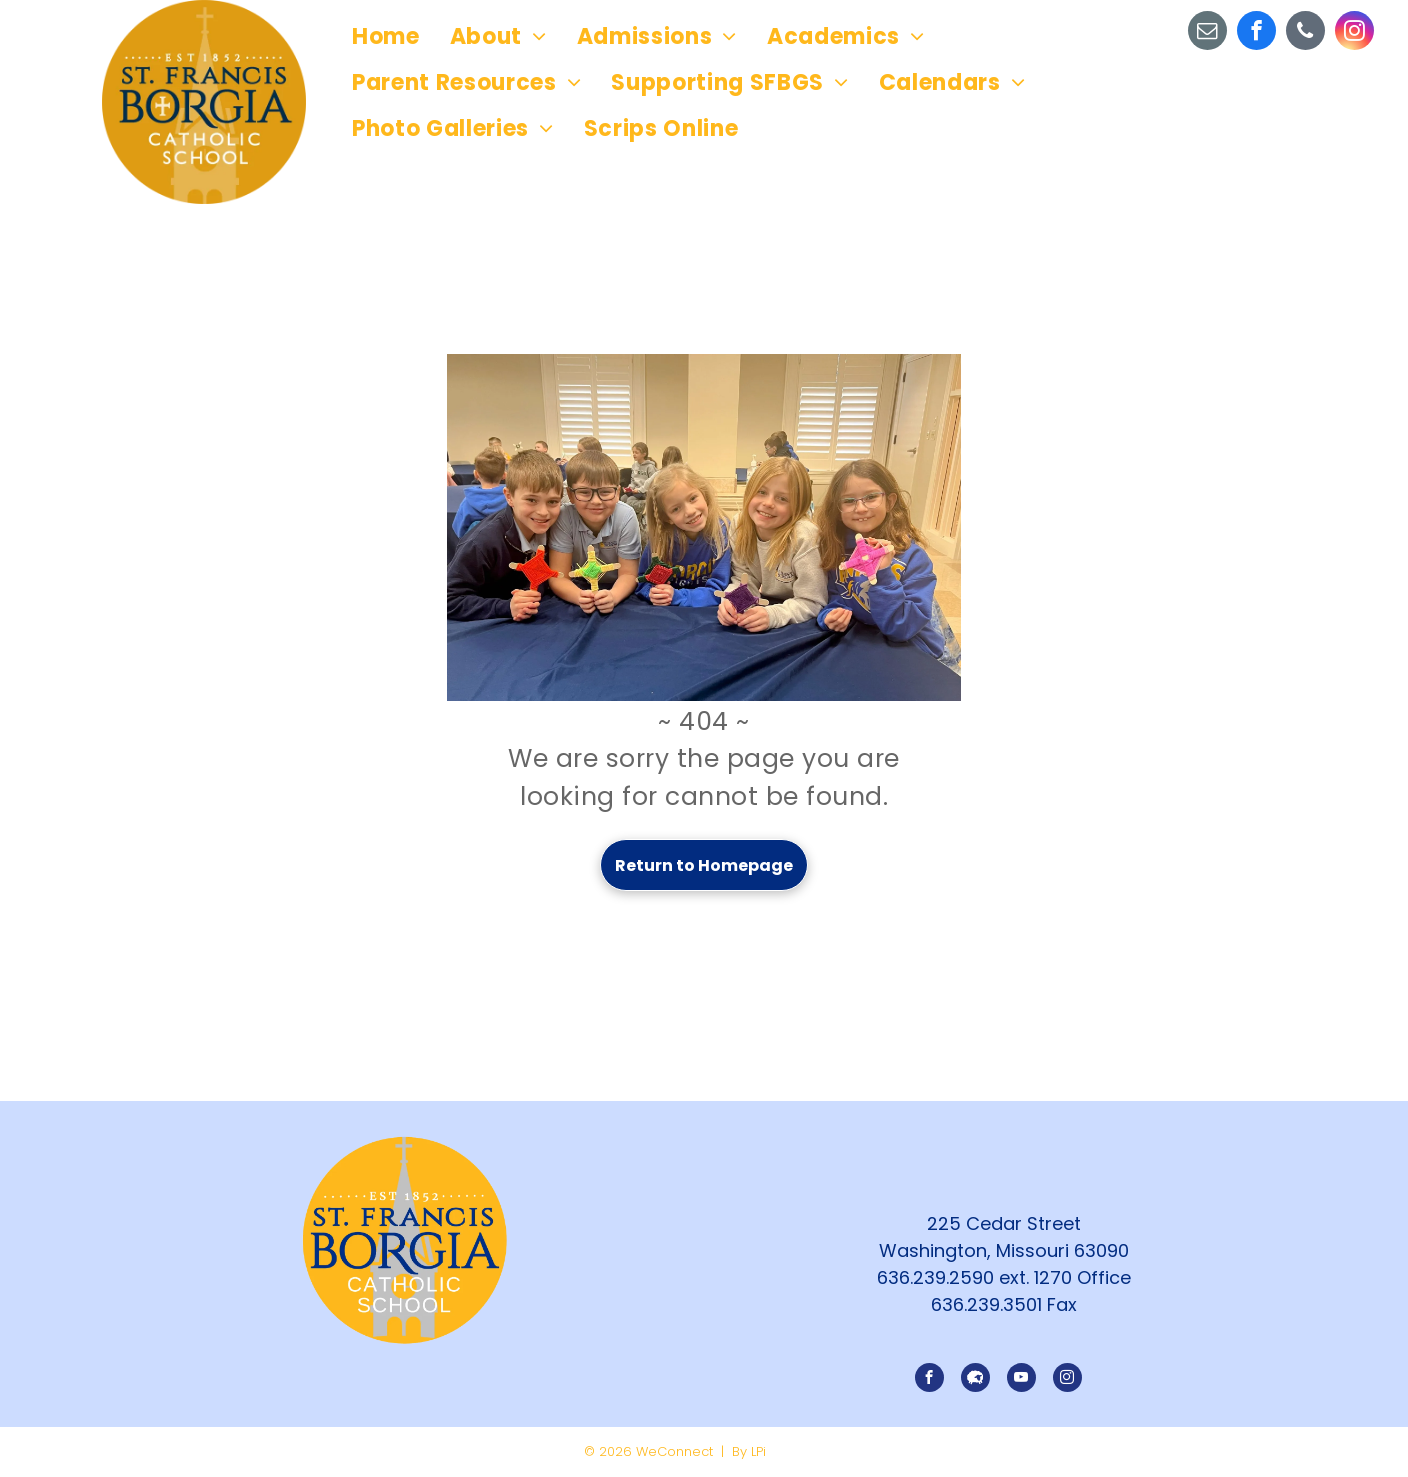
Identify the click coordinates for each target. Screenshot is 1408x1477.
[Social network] (975, 1380)
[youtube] (1021, 1380)
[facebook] (1256, 33)
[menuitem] (386, 37)
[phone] (1305, 33)
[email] (1207, 33)
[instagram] (1354, 33)
